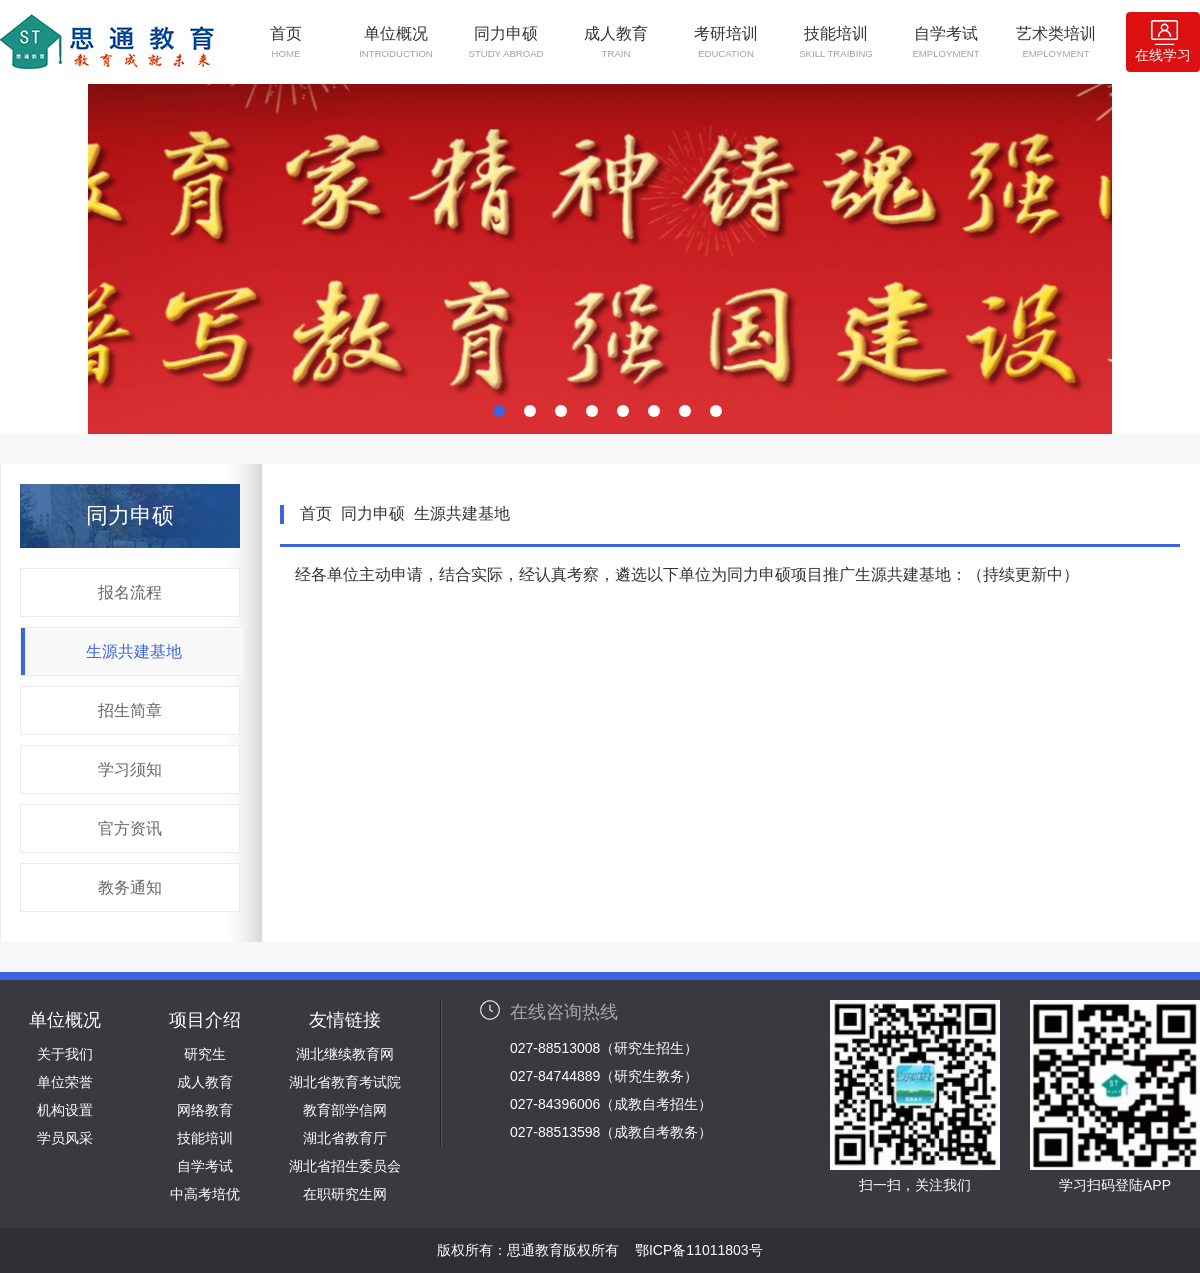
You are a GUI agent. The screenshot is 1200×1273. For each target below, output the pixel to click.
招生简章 (130, 710)
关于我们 (65, 1054)
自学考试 (946, 42)
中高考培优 (205, 1194)
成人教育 (616, 42)
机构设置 (65, 1110)
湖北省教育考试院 (345, 1082)
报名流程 (130, 592)
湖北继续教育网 (345, 1054)
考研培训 (726, 42)
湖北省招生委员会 (345, 1166)
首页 (286, 42)
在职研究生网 (345, 1194)
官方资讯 (130, 828)
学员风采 (65, 1138)
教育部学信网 (345, 1110)
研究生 (205, 1054)
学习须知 (130, 769)
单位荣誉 (65, 1082)
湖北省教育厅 (345, 1138)
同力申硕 (506, 42)
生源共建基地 (134, 651)
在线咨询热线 (564, 1012)
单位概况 (396, 42)
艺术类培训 (1056, 42)
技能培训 (836, 42)
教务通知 (130, 887)
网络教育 (205, 1110)
